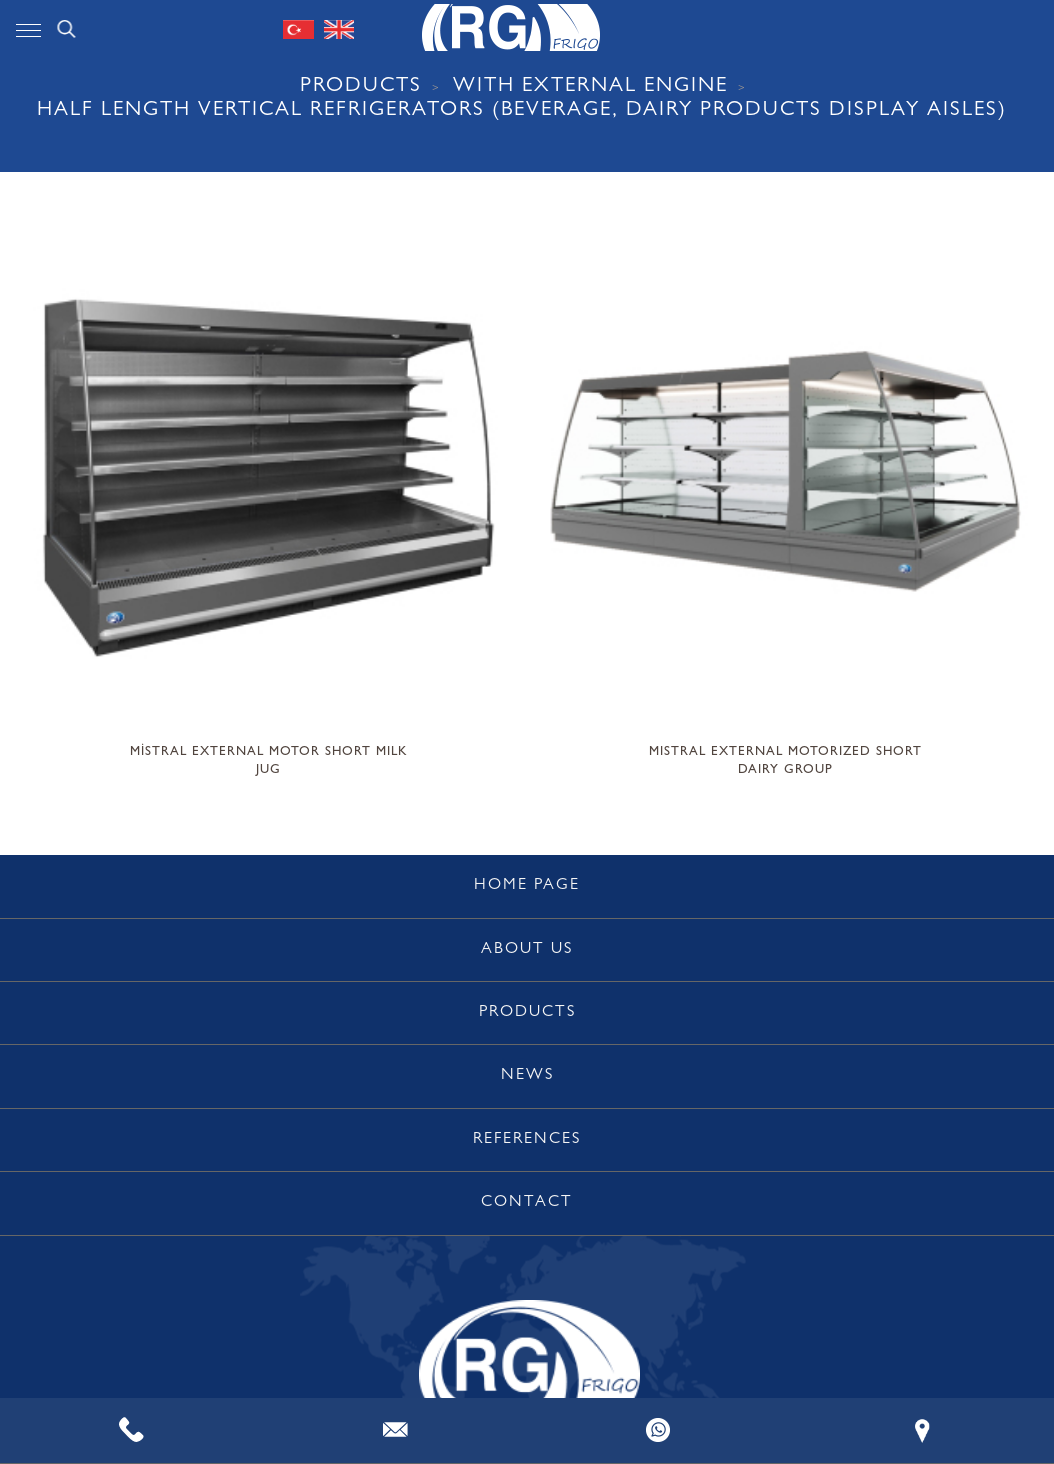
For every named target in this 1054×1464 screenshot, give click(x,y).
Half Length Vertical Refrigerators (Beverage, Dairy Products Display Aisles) (522, 111)
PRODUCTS (361, 87)
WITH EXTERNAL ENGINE (590, 87)
